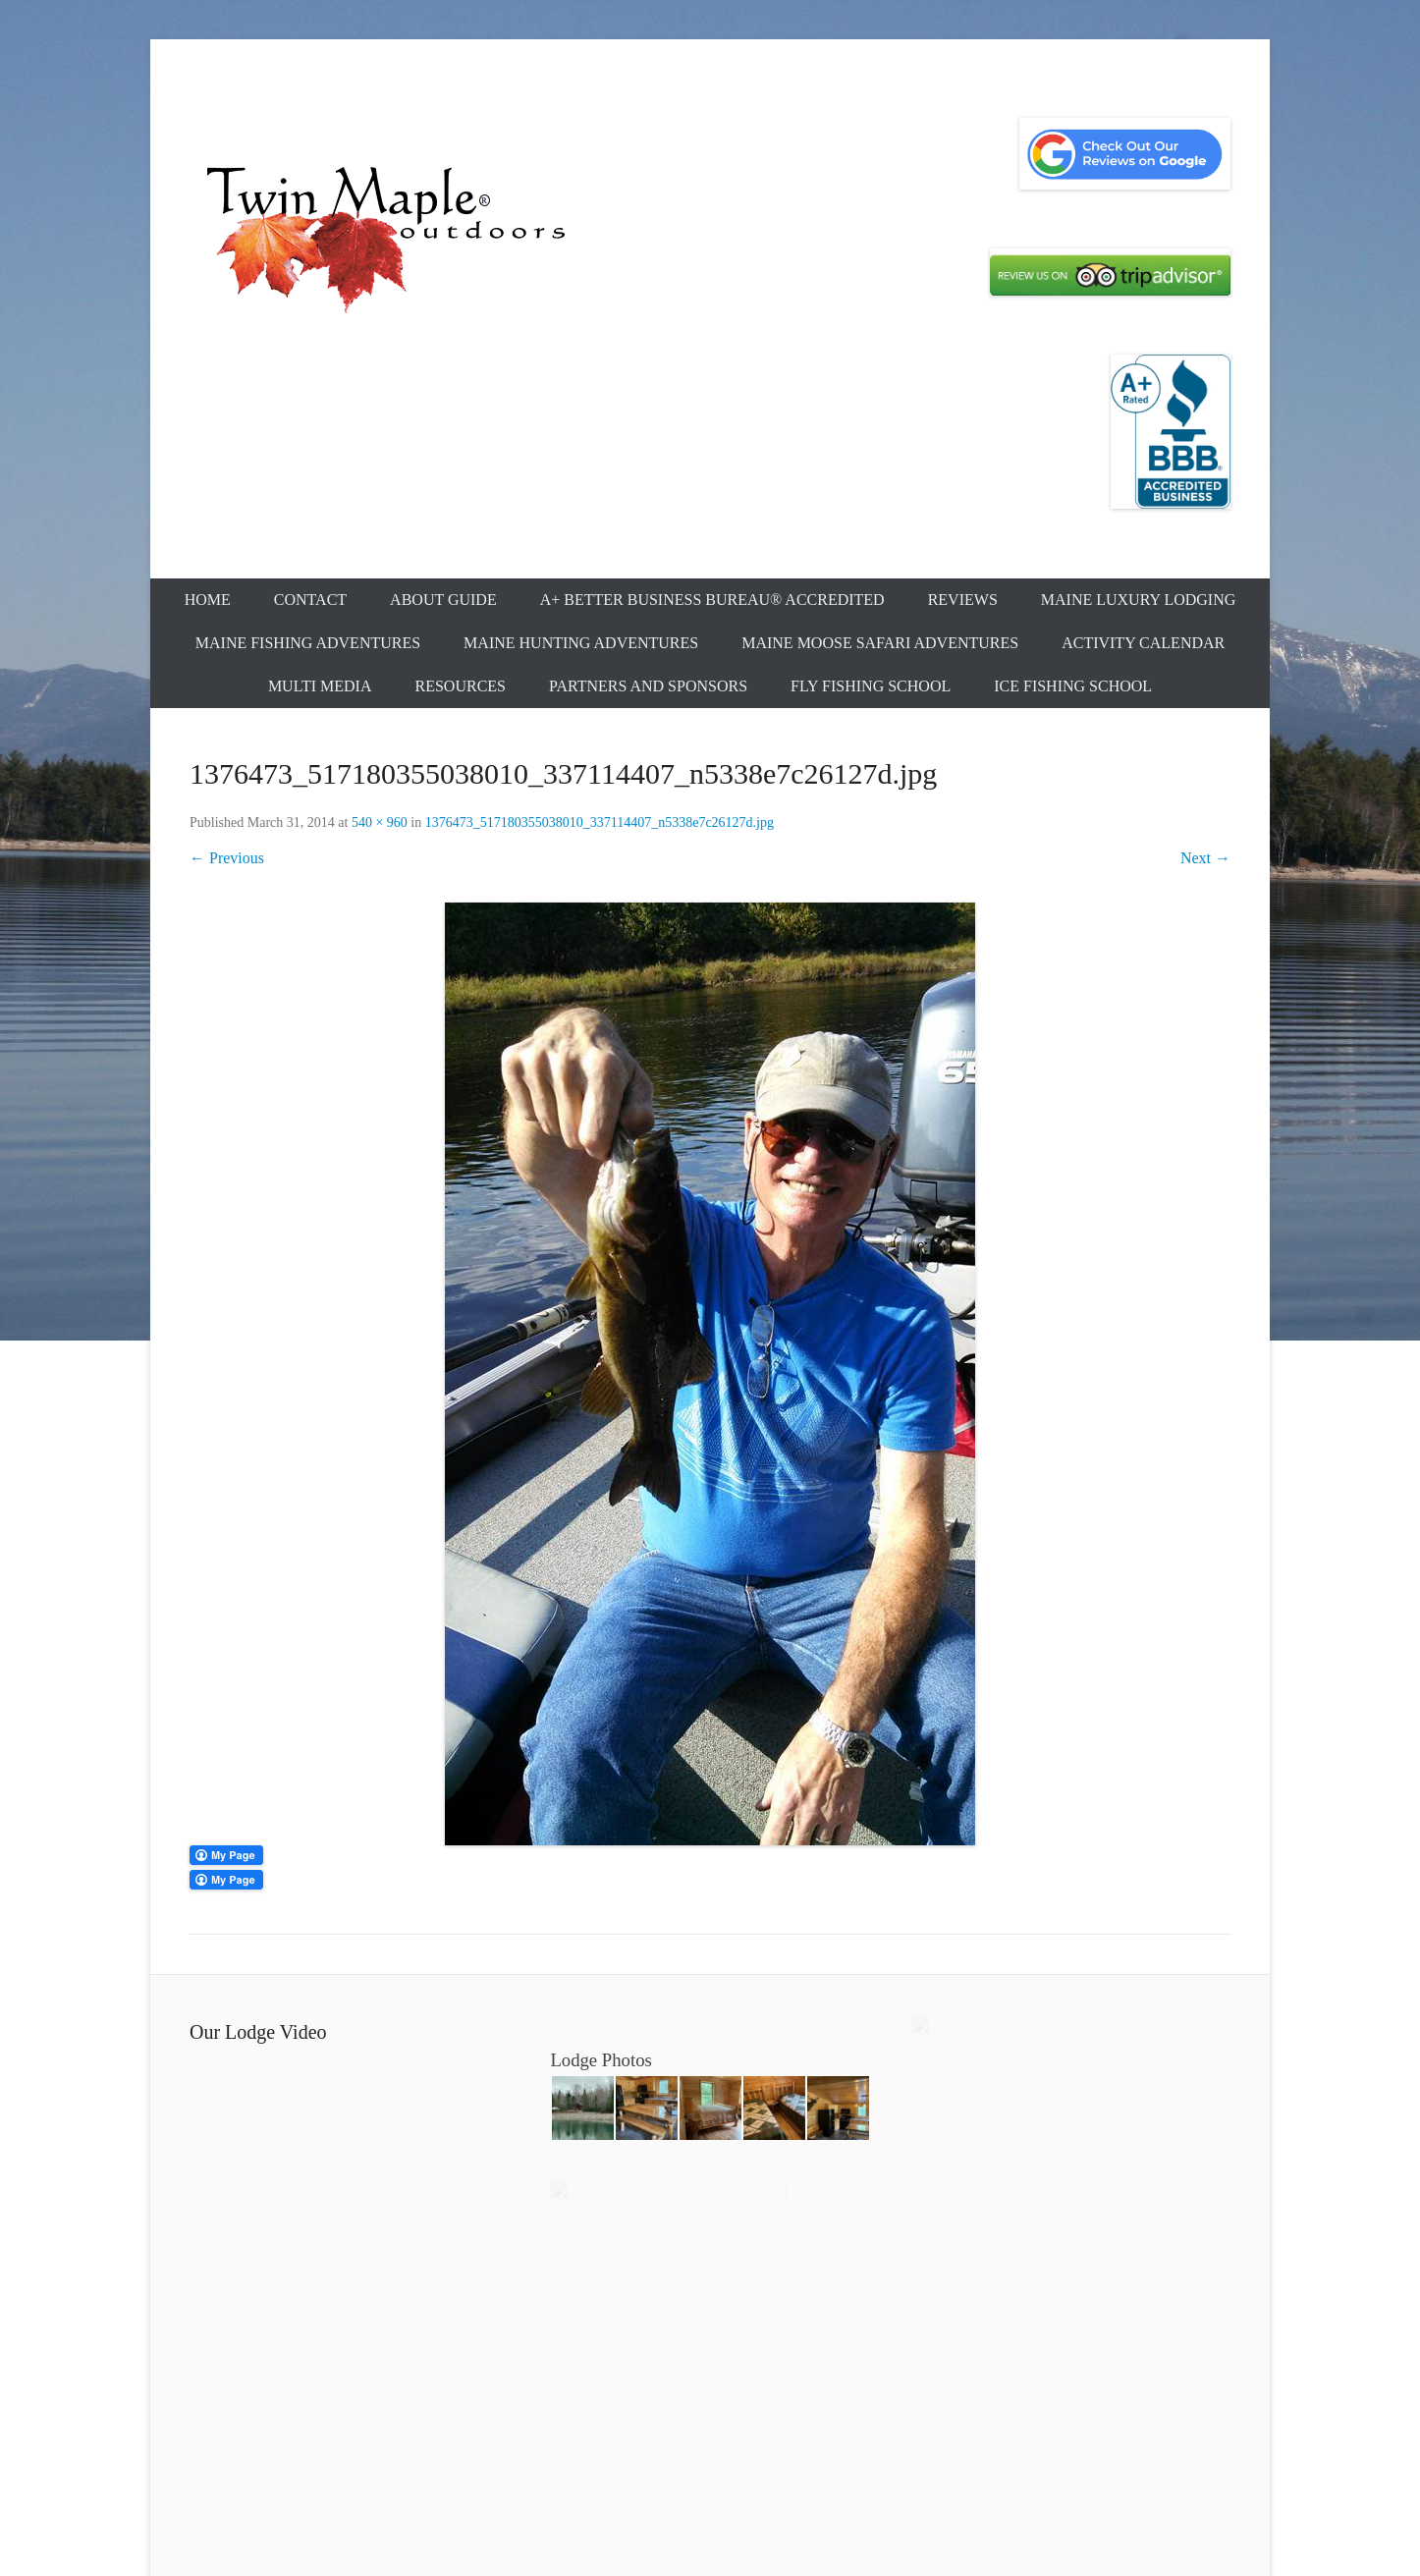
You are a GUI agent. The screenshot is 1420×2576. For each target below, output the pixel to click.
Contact (310, 599)
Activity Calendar (1143, 642)
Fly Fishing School (871, 686)
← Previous (227, 858)
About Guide (443, 599)
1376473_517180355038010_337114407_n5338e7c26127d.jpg (599, 822)
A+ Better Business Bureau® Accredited (712, 599)
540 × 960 (380, 822)
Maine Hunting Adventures (581, 642)
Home (208, 599)
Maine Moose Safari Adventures (879, 642)
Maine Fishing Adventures (307, 642)
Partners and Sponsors (648, 686)
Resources (460, 686)
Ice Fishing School (1073, 686)
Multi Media (320, 686)
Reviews (963, 599)
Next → (1205, 858)
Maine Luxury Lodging (1138, 599)
